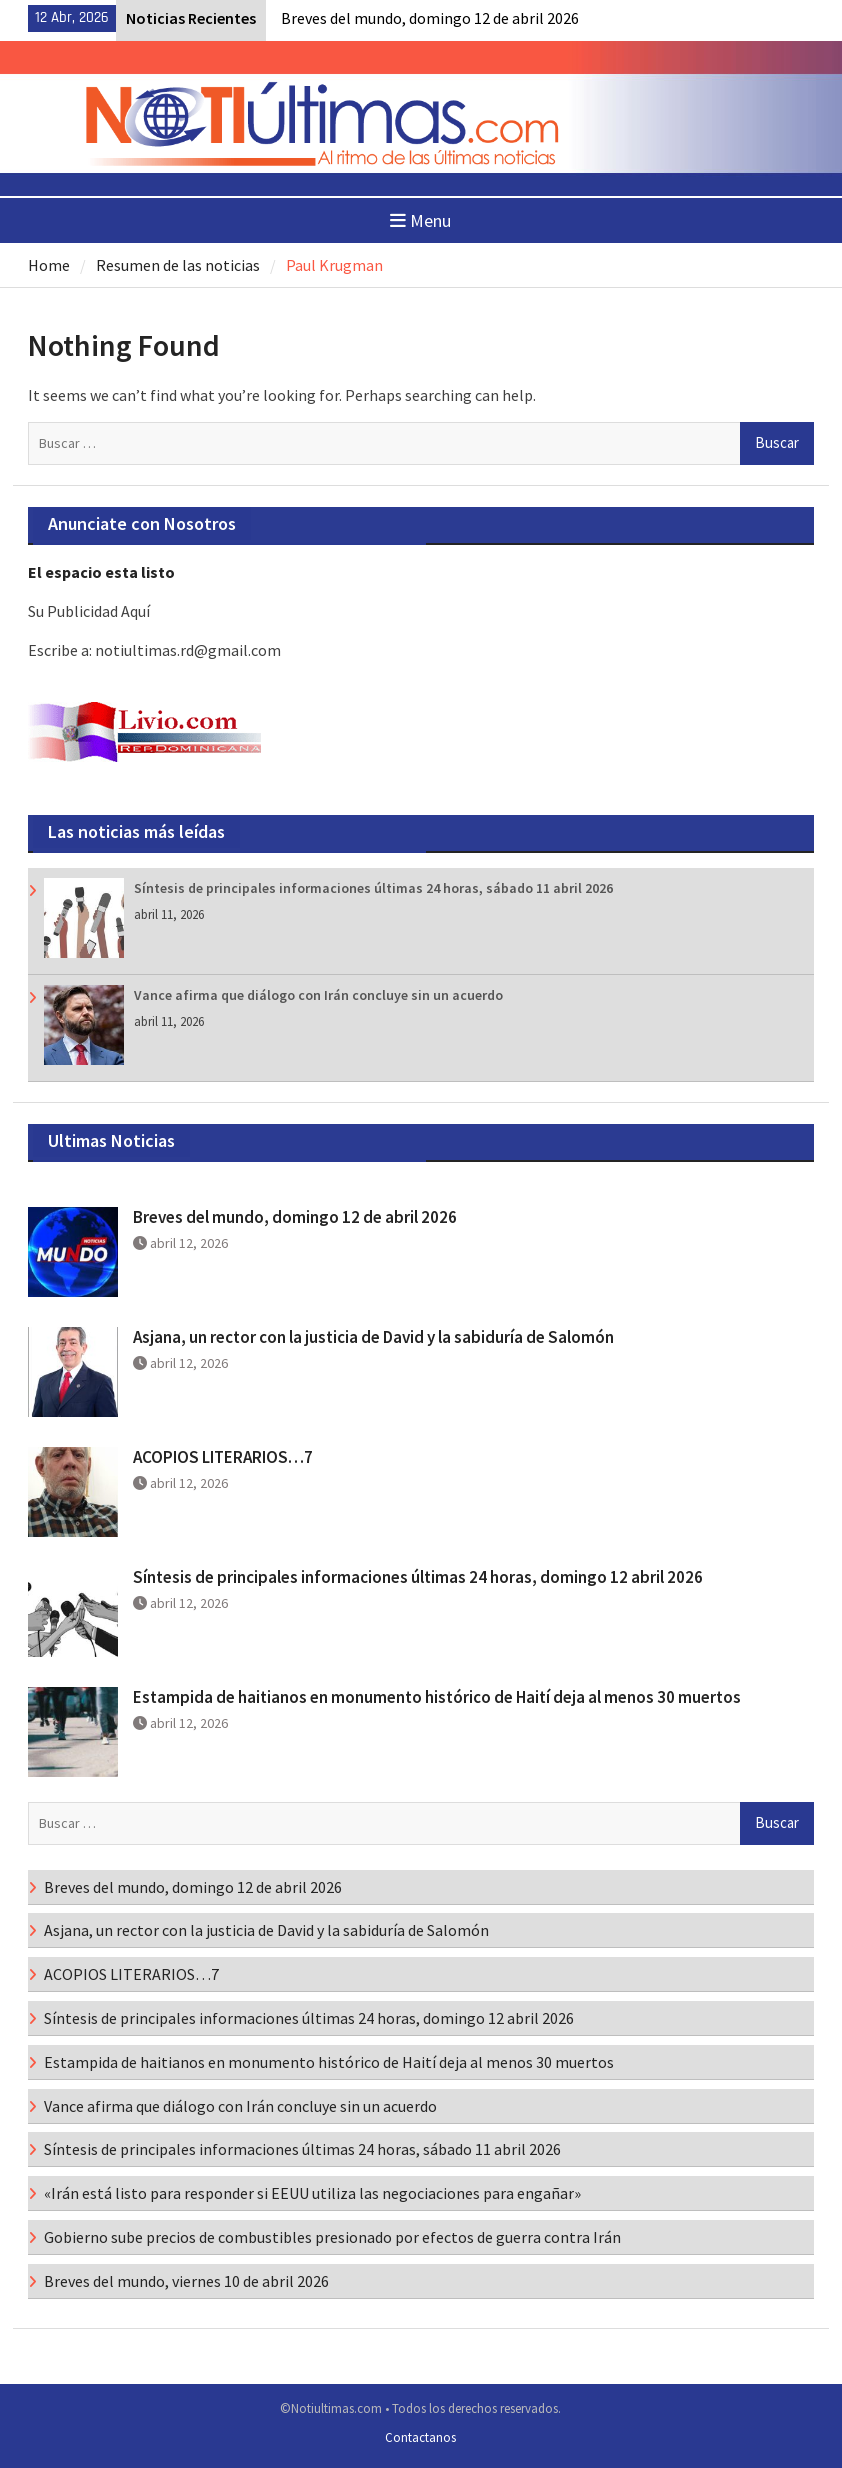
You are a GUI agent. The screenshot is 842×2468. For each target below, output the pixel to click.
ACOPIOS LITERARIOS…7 (223, 1457)
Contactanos (420, 2437)
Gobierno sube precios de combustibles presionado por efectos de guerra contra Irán (332, 2237)
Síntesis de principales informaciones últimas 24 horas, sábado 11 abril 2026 (373, 888)
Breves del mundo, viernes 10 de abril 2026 (186, 2281)
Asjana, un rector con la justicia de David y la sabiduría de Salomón (373, 1337)
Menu (420, 220)
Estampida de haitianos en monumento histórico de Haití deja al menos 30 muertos (437, 1697)
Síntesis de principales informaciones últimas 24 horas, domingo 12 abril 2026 (418, 1577)
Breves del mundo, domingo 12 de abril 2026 (430, 18)
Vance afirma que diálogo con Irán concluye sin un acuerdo (318, 995)
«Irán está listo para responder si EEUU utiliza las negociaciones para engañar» (312, 2193)
